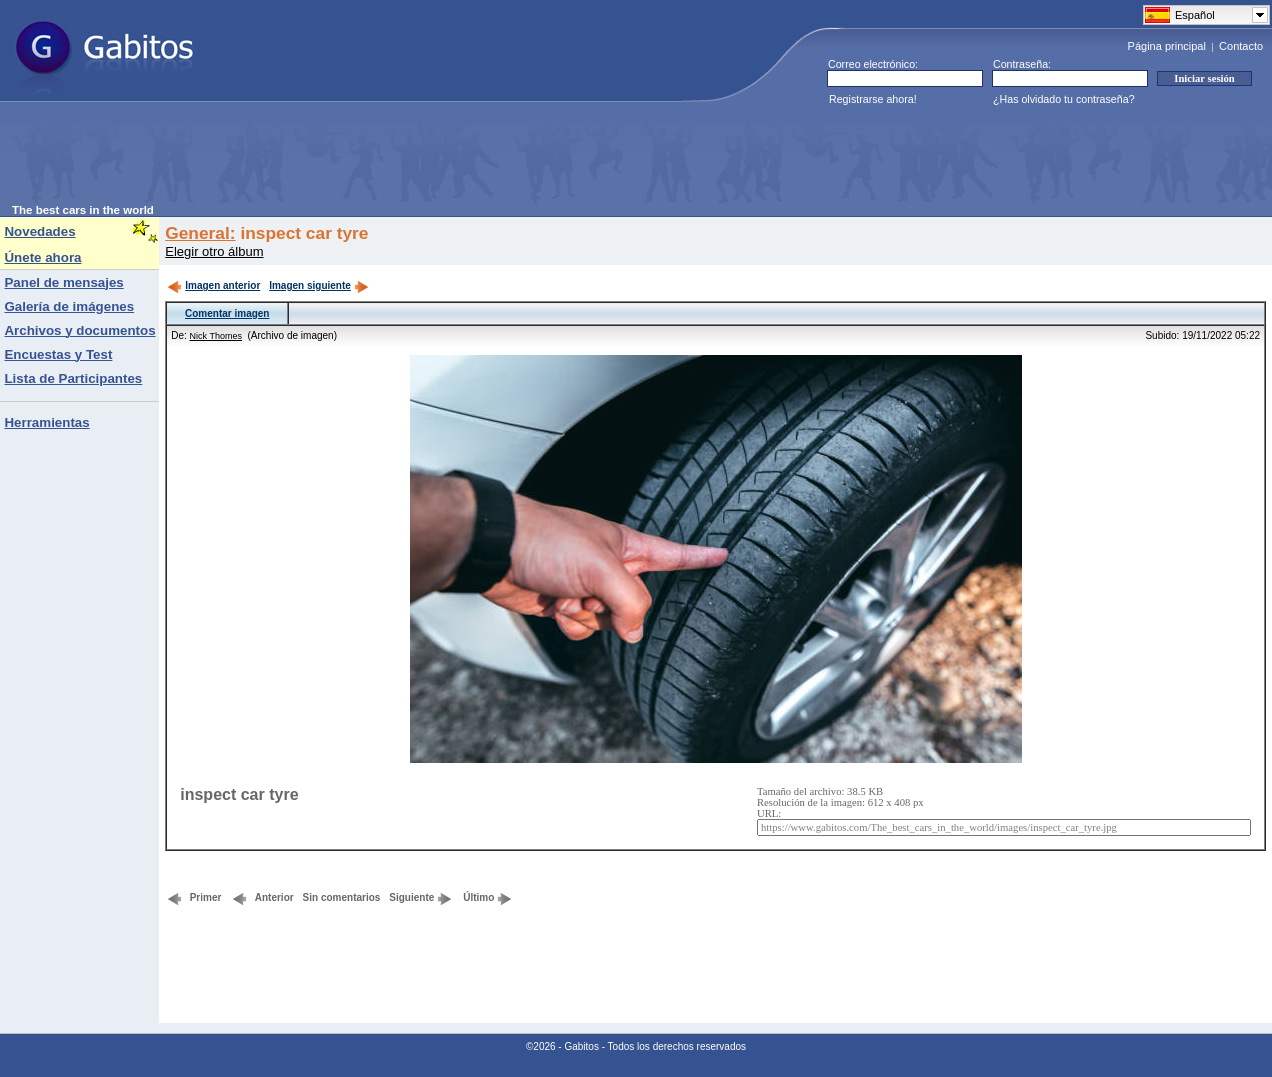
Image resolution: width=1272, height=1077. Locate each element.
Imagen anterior (213, 285)
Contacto (1241, 46)
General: (200, 233)
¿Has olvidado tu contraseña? (1064, 99)
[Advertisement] (376, 159)
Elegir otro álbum (214, 251)
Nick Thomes (216, 336)
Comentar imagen (227, 313)
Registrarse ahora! (873, 99)
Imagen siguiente (319, 285)
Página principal (1167, 46)
